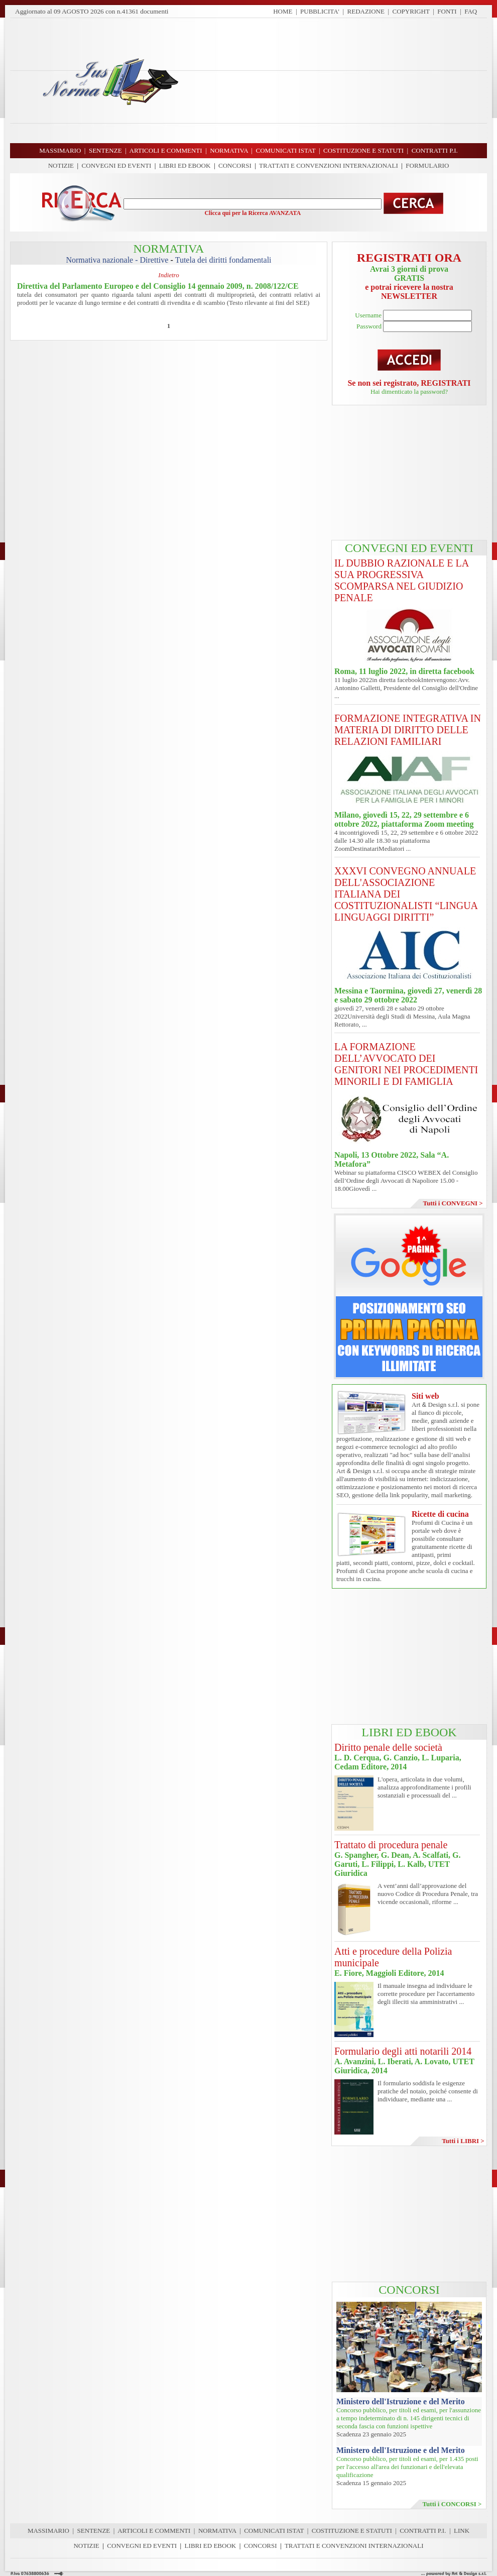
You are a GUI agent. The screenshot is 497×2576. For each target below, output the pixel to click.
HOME (282, 11)
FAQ (470, 11)
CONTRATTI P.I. (423, 2530)
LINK (461, 2530)
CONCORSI (235, 165)
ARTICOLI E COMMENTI (153, 2530)
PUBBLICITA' (319, 11)
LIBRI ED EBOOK (185, 165)
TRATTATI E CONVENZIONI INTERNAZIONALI (328, 165)
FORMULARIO (427, 165)
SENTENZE (93, 2530)
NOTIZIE (61, 165)
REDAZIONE (366, 11)
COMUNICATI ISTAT (274, 2530)
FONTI (446, 11)
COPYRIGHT (411, 11)
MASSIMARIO (48, 2530)
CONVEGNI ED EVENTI (117, 165)
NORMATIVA (217, 2530)
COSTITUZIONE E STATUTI (352, 2530)
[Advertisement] (337, 80)
